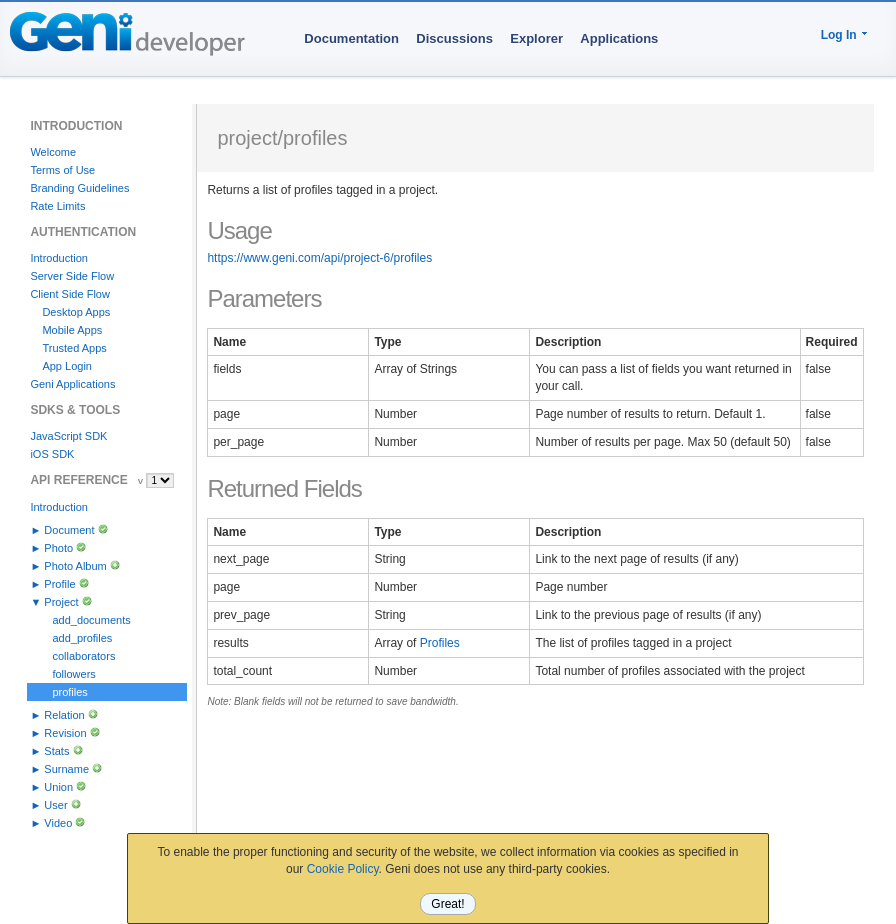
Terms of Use (62, 170)
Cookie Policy (343, 869)
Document (69, 530)
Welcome (53, 152)
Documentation (351, 38)
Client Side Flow (69, 294)
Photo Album (75, 566)
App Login (67, 366)
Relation (64, 715)
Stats (56, 751)
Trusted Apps (74, 348)
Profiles (440, 643)
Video (58, 823)
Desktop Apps (76, 312)
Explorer (536, 38)
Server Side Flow (72, 276)
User (55, 805)
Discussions (454, 38)
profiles (69, 692)
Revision (65, 733)
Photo (58, 548)
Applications (619, 38)
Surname (66, 769)
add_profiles (82, 638)
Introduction (58, 258)
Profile (59, 584)
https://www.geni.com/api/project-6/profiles (319, 258)
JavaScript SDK (68, 436)
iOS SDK (52, 454)
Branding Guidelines (79, 188)
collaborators (83, 656)
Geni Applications (72, 384)
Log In (839, 35)
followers (73, 674)
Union (58, 787)
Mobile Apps (72, 330)
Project (61, 602)
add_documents (91, 620)
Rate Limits (57, 206)
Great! (447, 904)
